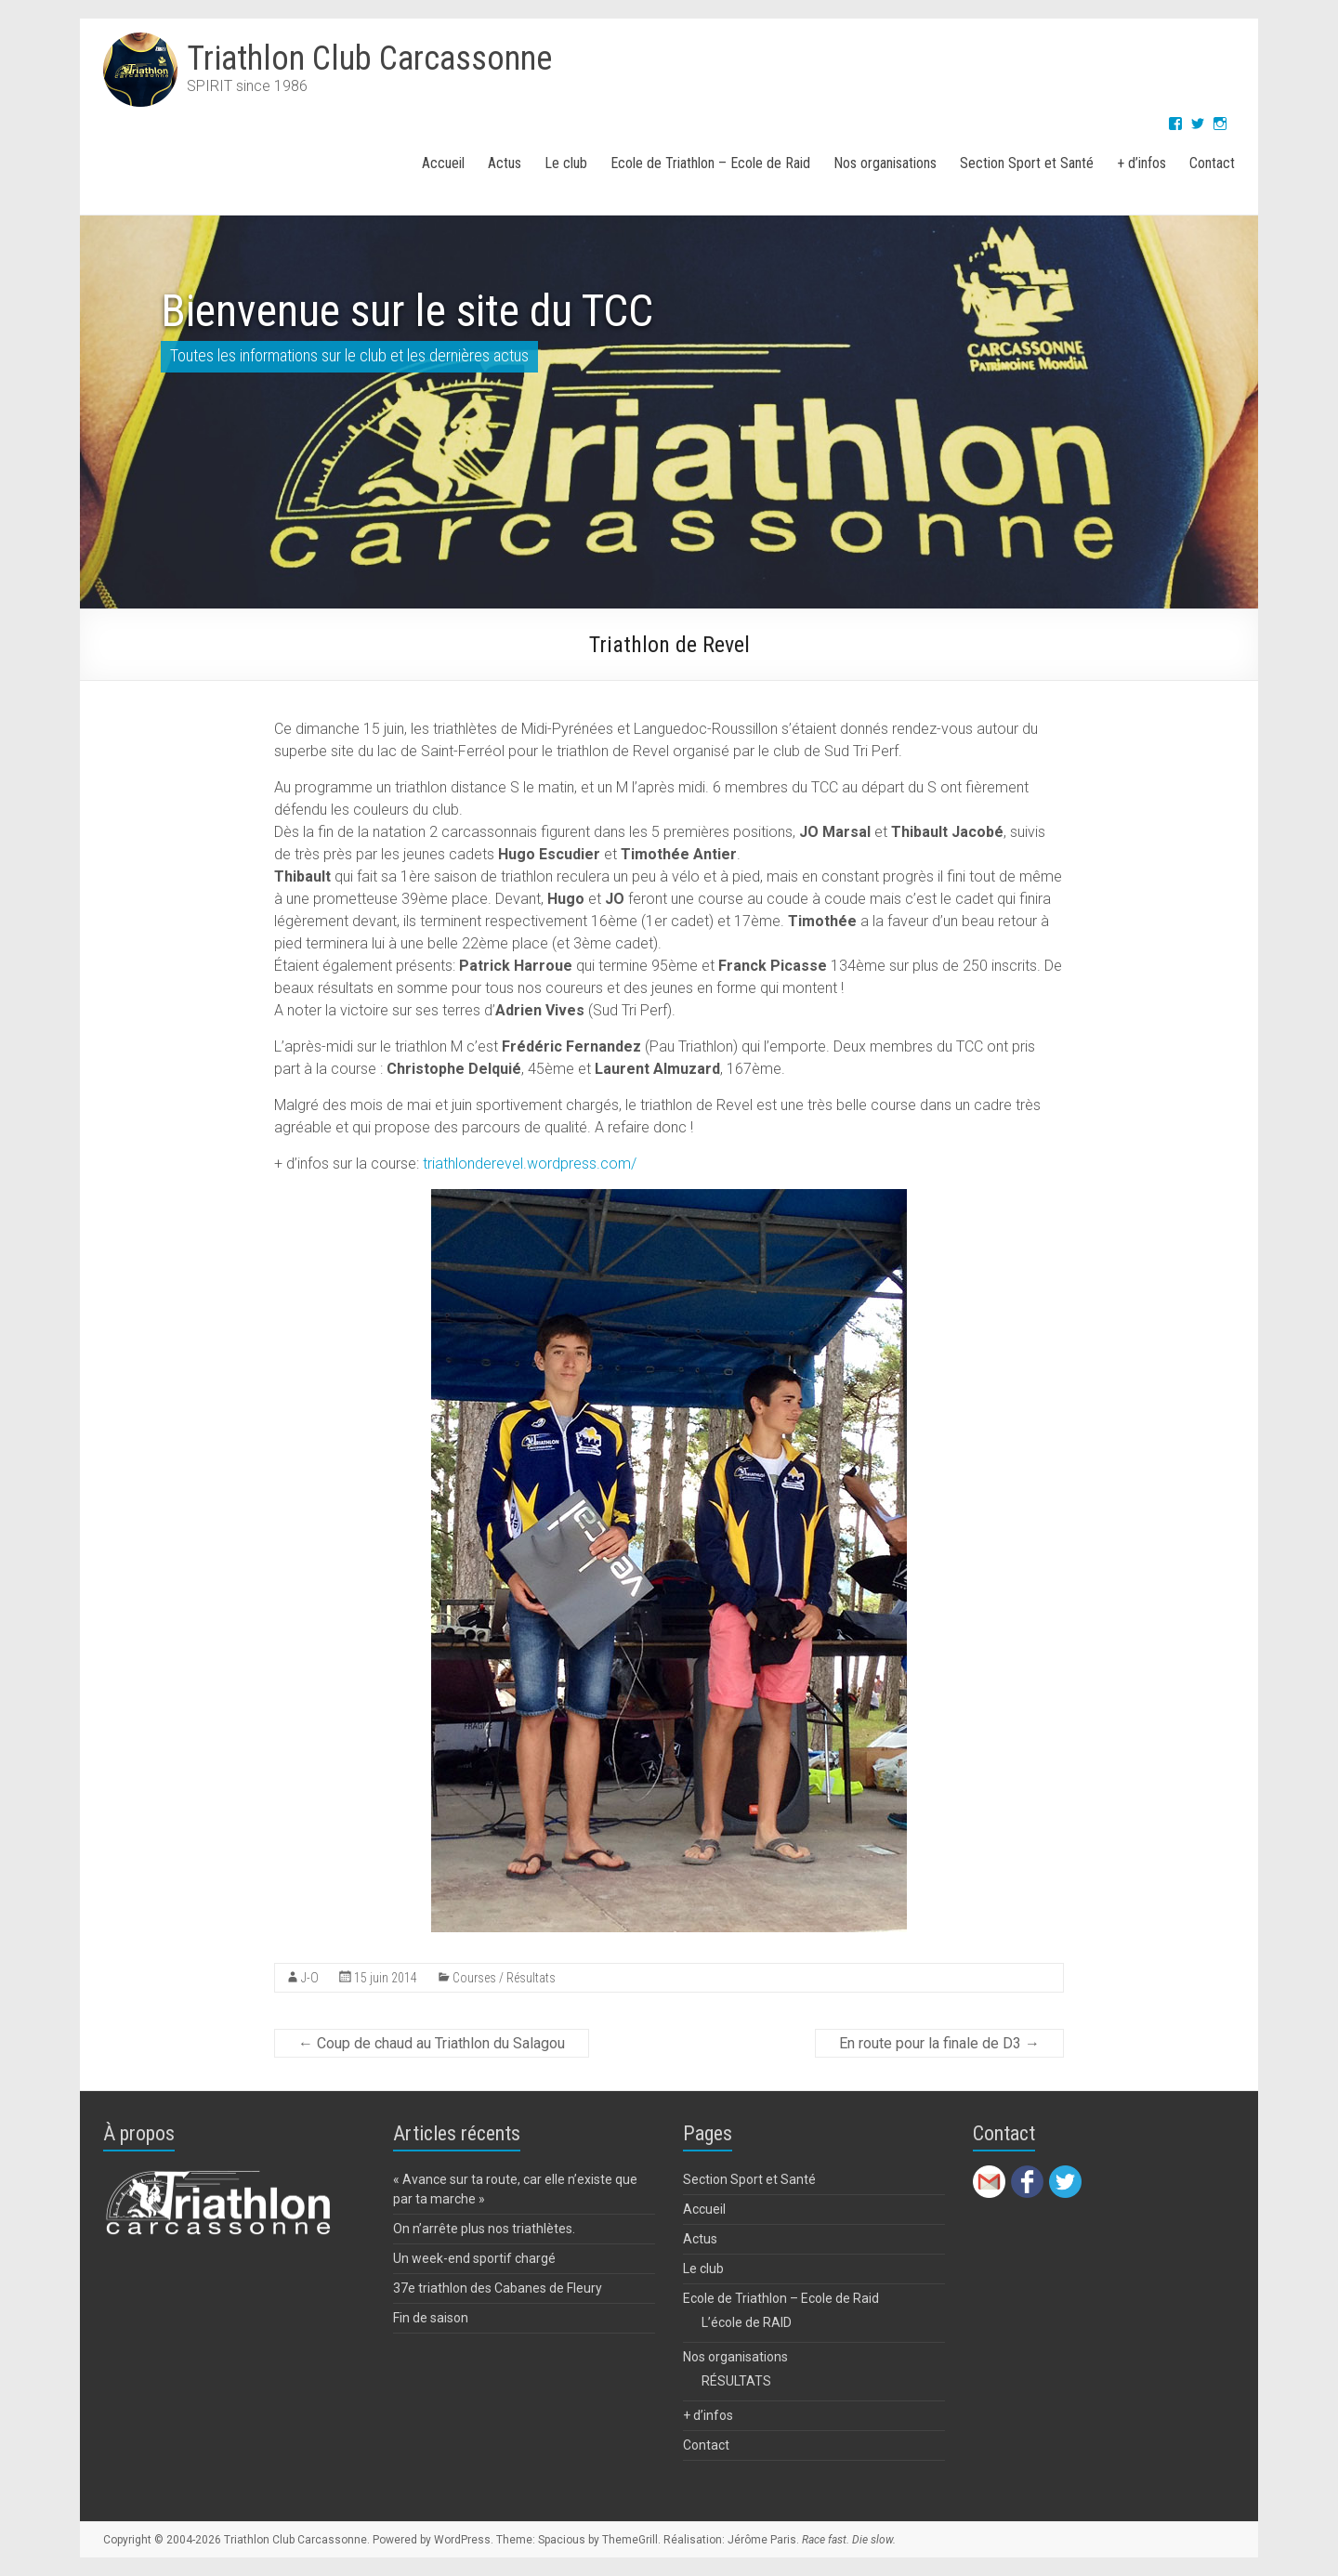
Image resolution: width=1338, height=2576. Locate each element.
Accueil (443, 163)
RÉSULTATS (736, 2380)
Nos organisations (885, 163)
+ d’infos (1141, 163)
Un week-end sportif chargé (474, 2258)
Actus (504, 163)
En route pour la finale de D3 (939, 2043)
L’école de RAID (747, 2322)
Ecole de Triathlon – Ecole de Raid (710, 163)
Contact (1212, 163)
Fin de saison (430, 2317)
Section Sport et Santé (1027, 163)
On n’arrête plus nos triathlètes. (484, 2228)
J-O (310, 1977)
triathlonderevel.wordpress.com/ (529, 1163)
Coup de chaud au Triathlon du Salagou (431, 2043)
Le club (565, 163)
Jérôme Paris (762, 2539)
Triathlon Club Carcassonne (369, 58)
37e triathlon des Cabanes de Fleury (497, 2288)
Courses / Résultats (504, 1977)
